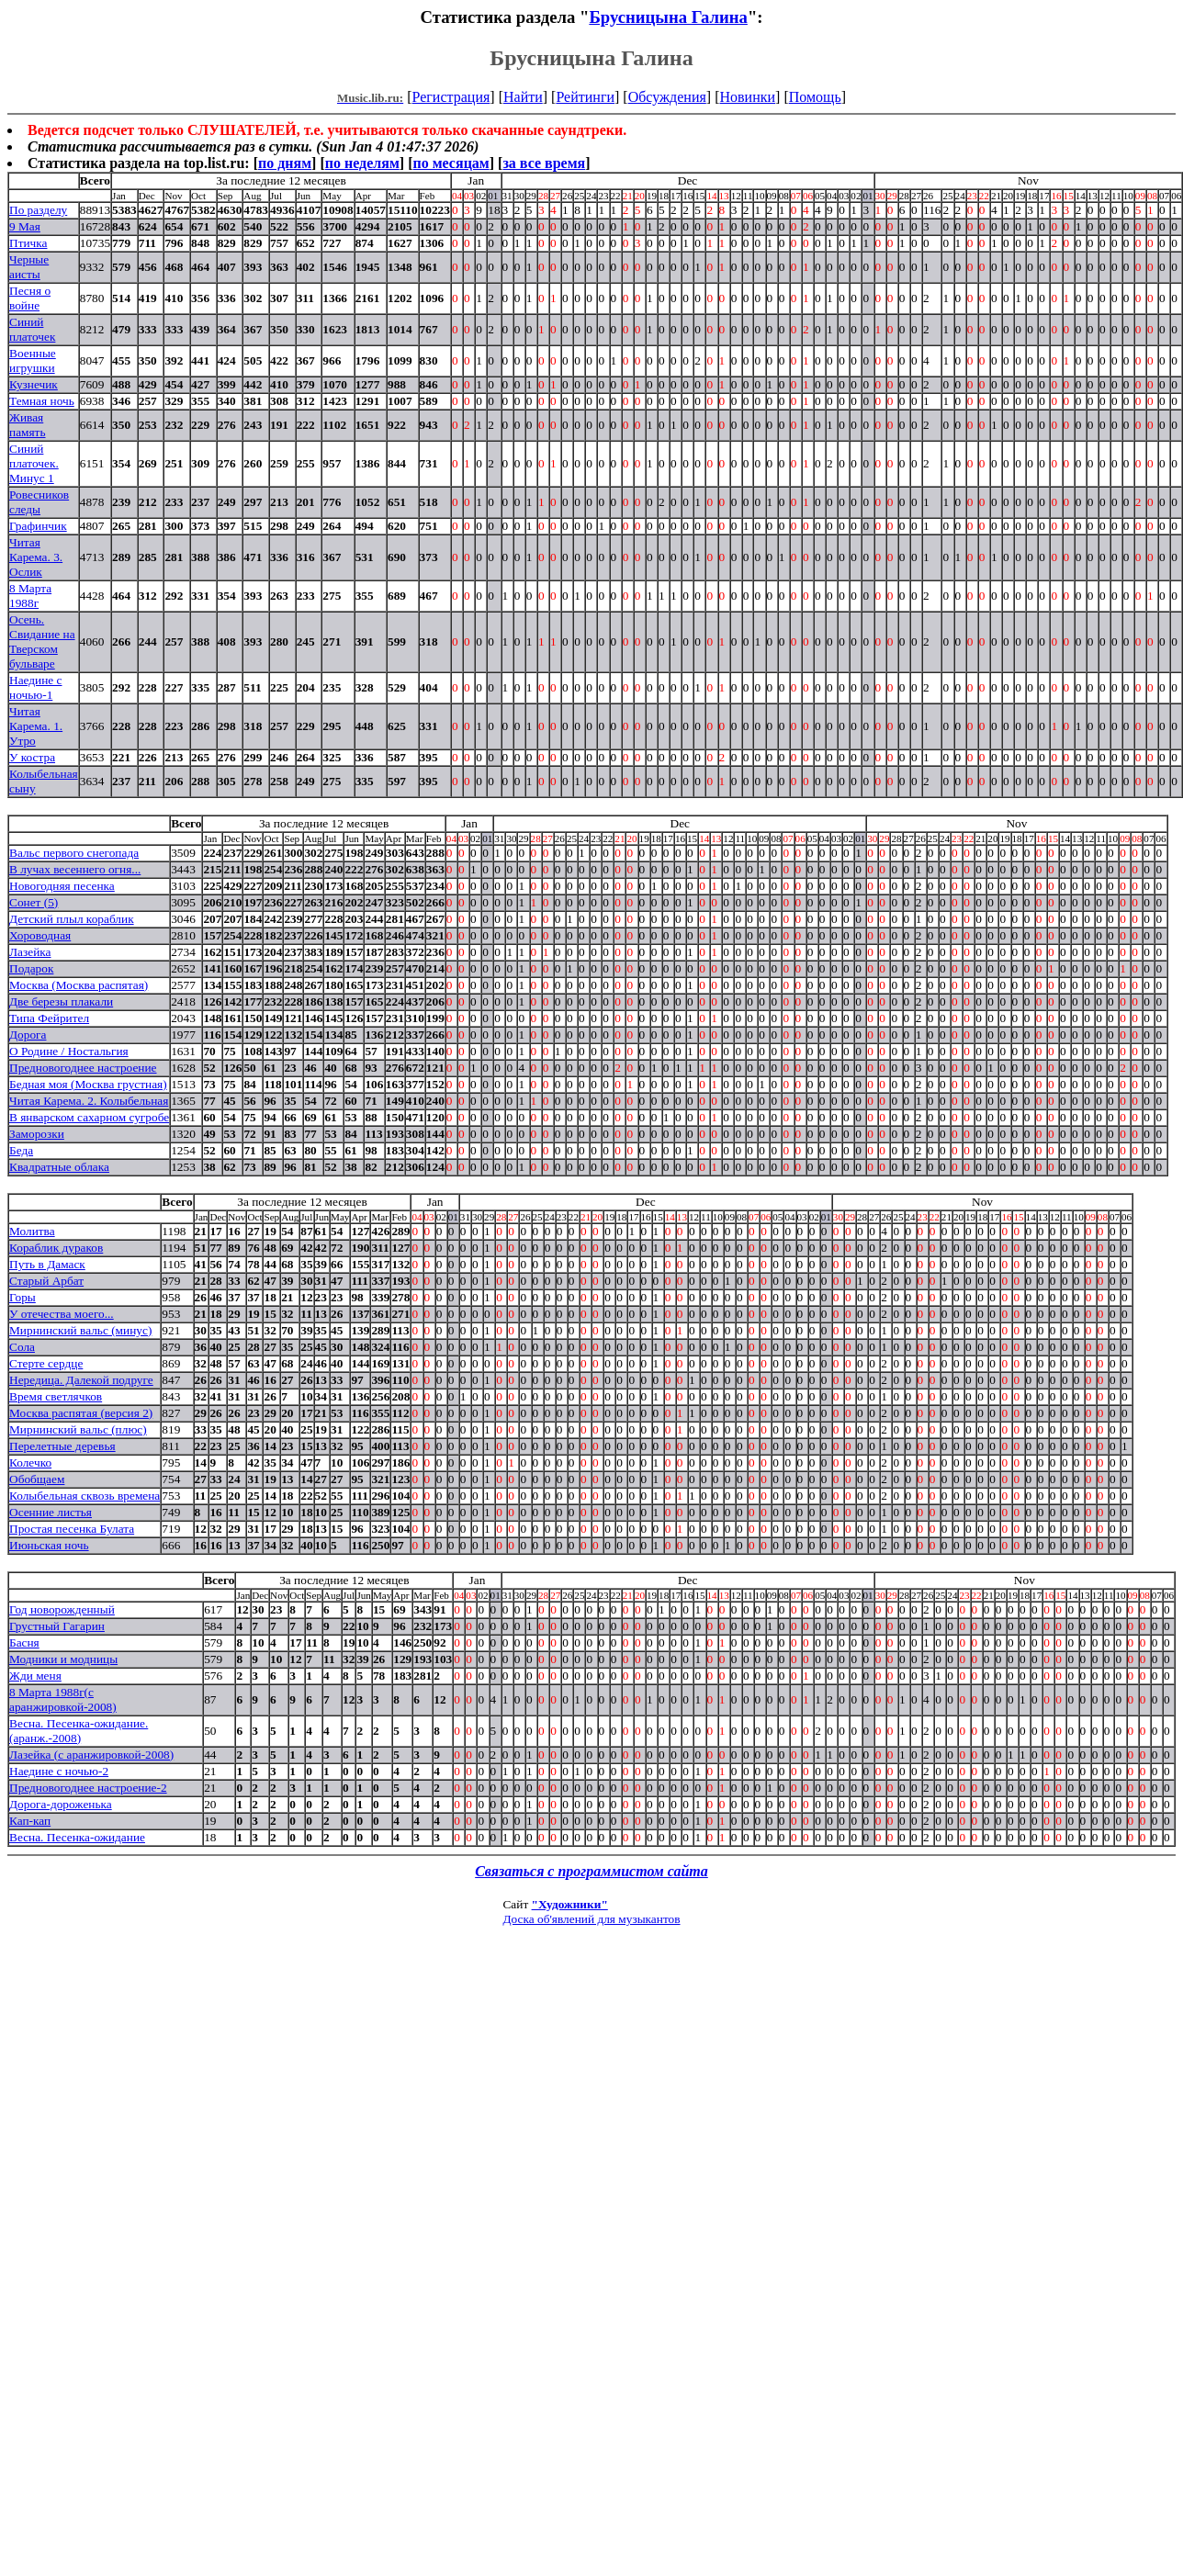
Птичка (28, 243)
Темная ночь (41, 401)
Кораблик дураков (56, 1247)
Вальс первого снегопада (74, 853)
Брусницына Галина (668, 17)
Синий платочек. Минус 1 (34, 463)
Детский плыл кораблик (71, 919)
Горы (22, 1297)
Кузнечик (33, 384)
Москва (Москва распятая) (78, 985)
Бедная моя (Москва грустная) (88, 1084)
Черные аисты (29, 267)
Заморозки (36, 1134)
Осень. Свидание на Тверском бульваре (42, 641)
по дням (284, 163)
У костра (32, 757)
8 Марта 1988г (30, 595)
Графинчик (38, 526)
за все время (543, 163)
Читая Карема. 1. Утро (35, 726)
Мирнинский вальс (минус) (80, 1330)
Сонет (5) (33, 902)
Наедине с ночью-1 (35, 687)
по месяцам (450, 163)
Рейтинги (585, 97)
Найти (523, 97)
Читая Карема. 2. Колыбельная (88, 1101)
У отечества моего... (61, 1314)
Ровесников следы (39, 502)
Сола (22, 1347)
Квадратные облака (59, 1167)
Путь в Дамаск (47, 1264)
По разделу (38, 210)
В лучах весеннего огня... (75, 869)
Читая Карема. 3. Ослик (35, 557)
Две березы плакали (61, 1001)
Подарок (31, 968)
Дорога (27, 1034)
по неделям (362, 163)
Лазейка (30, 952)
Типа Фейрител (49, 1018)
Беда (21, 1150)
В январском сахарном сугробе (89, 1117)
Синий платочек (32, 329)
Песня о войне (30, 298)
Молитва (32, 1231)
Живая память (27, 425)
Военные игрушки (32, 360)
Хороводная (40, 935)
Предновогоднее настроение (83, 1067)
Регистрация (451, 97)
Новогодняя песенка (62, 886)
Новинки (747, 97)
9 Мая (24, 226)
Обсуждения (667, 97)
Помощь (815, 97)
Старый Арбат (46, 1281)
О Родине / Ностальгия (69, 1051)
